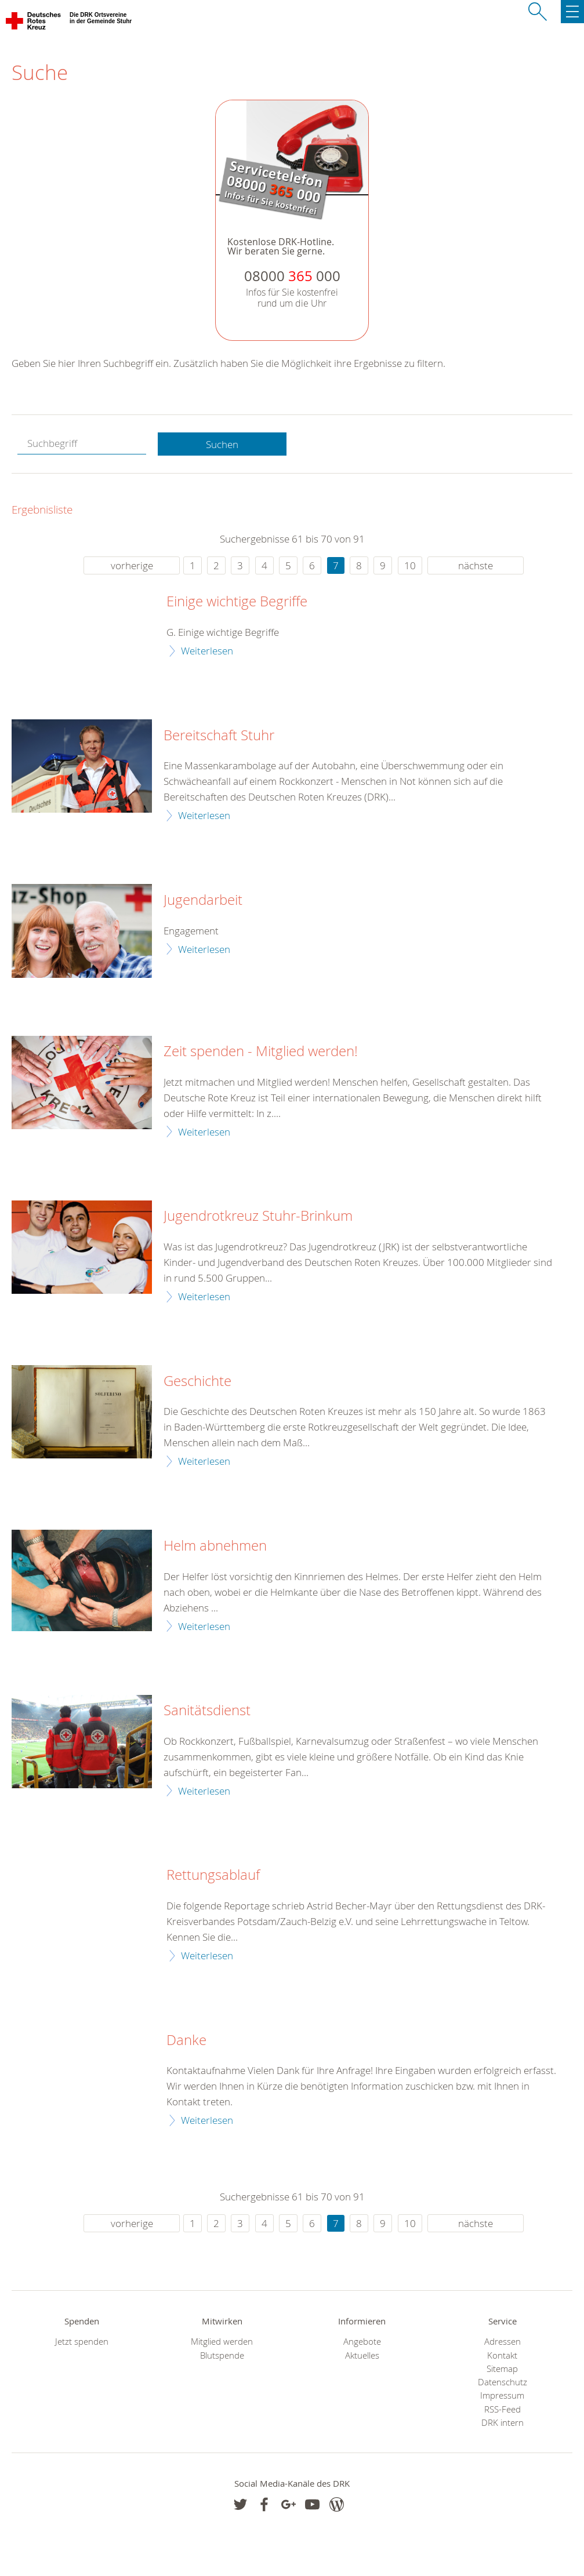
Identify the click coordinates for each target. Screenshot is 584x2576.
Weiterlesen (207, 650)
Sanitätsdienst (207, 1710)
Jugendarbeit (203, 900)
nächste (475, 565)
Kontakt (502, 2355)
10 (410, 565)
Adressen (502, 2341)
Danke (186, 2040)
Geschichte (197, 1381)
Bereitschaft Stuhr (219, 735)
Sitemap (502, 2368)
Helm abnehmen (215, 1546)
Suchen (222, 444)
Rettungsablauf (213, 1875)
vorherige (132, 565)
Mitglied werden (222, 2341)
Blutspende (222, 2355)
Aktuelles (362, 2355)
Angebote (362, 2341)
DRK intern (502, 2422)
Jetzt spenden (81, 2341)
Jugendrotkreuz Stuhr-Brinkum (258, 1216)
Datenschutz (502, 2382)
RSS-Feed (502, 2409)
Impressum (502, 2395)
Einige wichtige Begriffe (236, 601)
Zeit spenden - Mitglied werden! (261, 1051)
